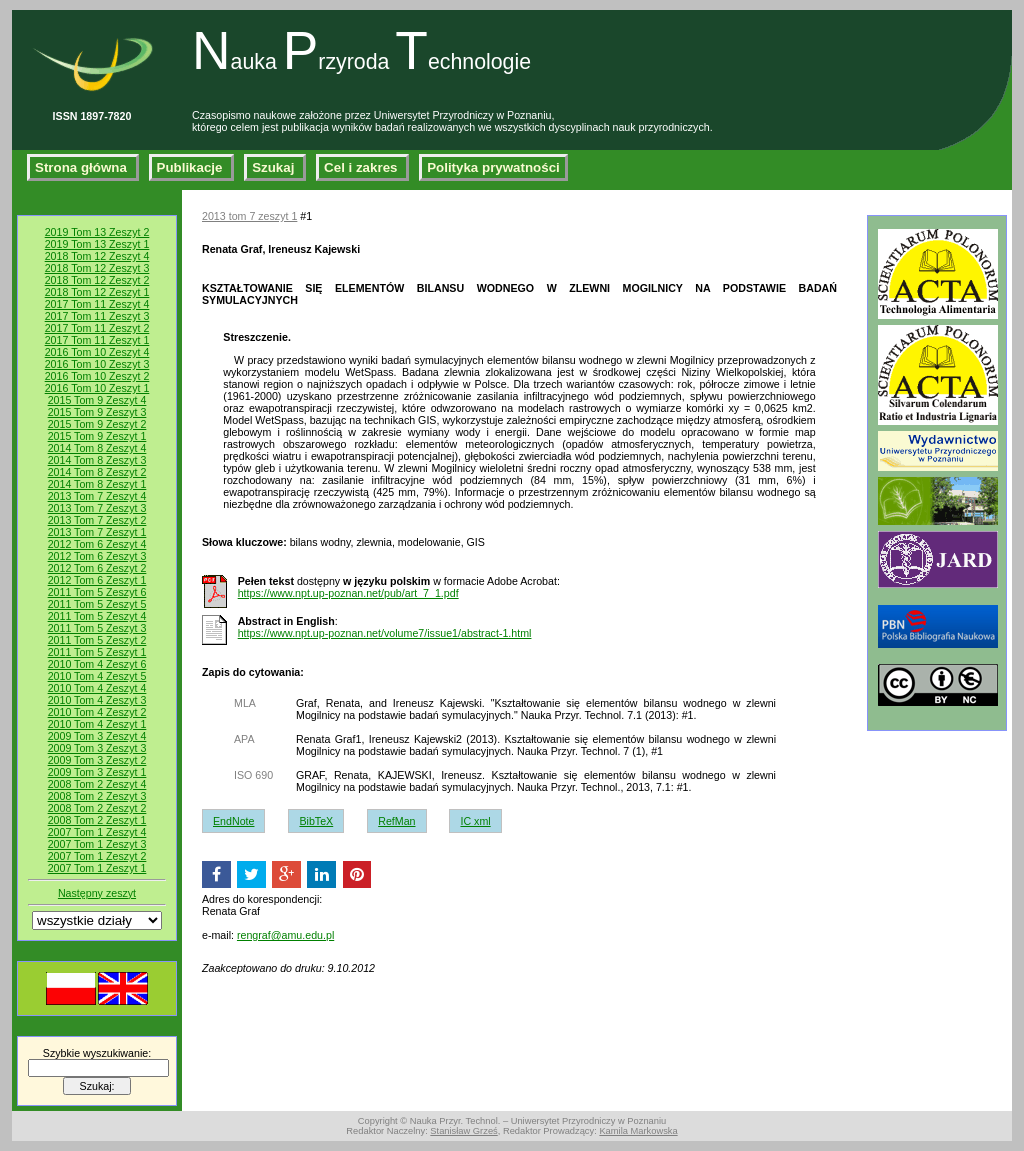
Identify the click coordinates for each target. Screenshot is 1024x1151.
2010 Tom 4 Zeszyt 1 (97, 724)
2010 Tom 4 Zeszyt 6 (97, 664)
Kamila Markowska (638, 1131)
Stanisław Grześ (463, 1131)
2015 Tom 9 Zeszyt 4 (97, 400)
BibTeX (316, 821)
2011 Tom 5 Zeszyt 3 (97, 628)
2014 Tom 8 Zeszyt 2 (97, 472)
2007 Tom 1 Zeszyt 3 (97, 844)
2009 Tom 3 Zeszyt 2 (97, 760)
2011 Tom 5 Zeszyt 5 (97, 604)
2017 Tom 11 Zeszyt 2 (97, 328)
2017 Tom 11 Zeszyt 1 (97, 340)
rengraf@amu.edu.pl (285, 935)
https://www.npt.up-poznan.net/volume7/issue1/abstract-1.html (385, 633)
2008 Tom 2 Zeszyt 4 (97, 784)
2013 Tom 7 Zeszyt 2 (97, 520)
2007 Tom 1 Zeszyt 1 (97, 868)
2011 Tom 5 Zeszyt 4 (97, 616)
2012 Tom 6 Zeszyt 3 (97, 556)
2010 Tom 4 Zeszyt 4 (97, 688)
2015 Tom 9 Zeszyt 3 (97, 412)
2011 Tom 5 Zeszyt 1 (97, 652)
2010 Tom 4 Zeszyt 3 (97, 700)
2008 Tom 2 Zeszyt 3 (97, 796)
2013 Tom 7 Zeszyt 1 (97, 532)
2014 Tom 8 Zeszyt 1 (97, 484)
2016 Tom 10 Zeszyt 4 (97, 352)
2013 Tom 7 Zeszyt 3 (97, 508)
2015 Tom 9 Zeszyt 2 (97, 424)
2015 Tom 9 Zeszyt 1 (97, 436)
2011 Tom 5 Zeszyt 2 (97, 640)
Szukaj (275, 167)
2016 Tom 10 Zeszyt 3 (97, 364)
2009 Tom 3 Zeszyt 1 (97, 772)
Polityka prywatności (493, 167)
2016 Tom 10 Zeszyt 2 (97, 376)
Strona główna (83, 167)
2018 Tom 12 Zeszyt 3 (97, 268)
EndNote (233, 821)
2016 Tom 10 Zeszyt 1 (97, 388)
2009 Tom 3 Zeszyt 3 (97, 748)
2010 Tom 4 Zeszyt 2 (97, 712)
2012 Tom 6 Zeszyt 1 (97, 580)
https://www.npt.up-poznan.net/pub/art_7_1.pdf (348, 593)
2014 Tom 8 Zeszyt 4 (97, 448)
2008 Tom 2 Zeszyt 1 (97, 820)
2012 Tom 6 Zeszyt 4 (97, 544)
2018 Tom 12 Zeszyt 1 (97, 292)
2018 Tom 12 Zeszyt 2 (97, 280)
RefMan (396, 821)
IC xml (475, 821)
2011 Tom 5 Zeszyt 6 (97, 592)
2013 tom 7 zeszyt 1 (249, 216)
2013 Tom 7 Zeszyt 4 (97, 496)
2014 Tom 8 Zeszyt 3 (97, 460)
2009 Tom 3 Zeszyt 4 (97, 736)
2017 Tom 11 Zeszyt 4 (97, 304)
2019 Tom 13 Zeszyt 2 (97, 232)
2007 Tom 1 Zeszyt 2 (97, 856)
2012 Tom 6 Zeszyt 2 (97, 568)
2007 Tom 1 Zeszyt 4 (97, 832)
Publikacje (192, 167)
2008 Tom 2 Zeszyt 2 (97, 808)
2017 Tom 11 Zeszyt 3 (97, 316)
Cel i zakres (362, 167)
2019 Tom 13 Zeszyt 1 (97, 244)
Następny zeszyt (97, 893)
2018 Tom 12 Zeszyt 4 (97, 256)
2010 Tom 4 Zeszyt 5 (97, 676)
